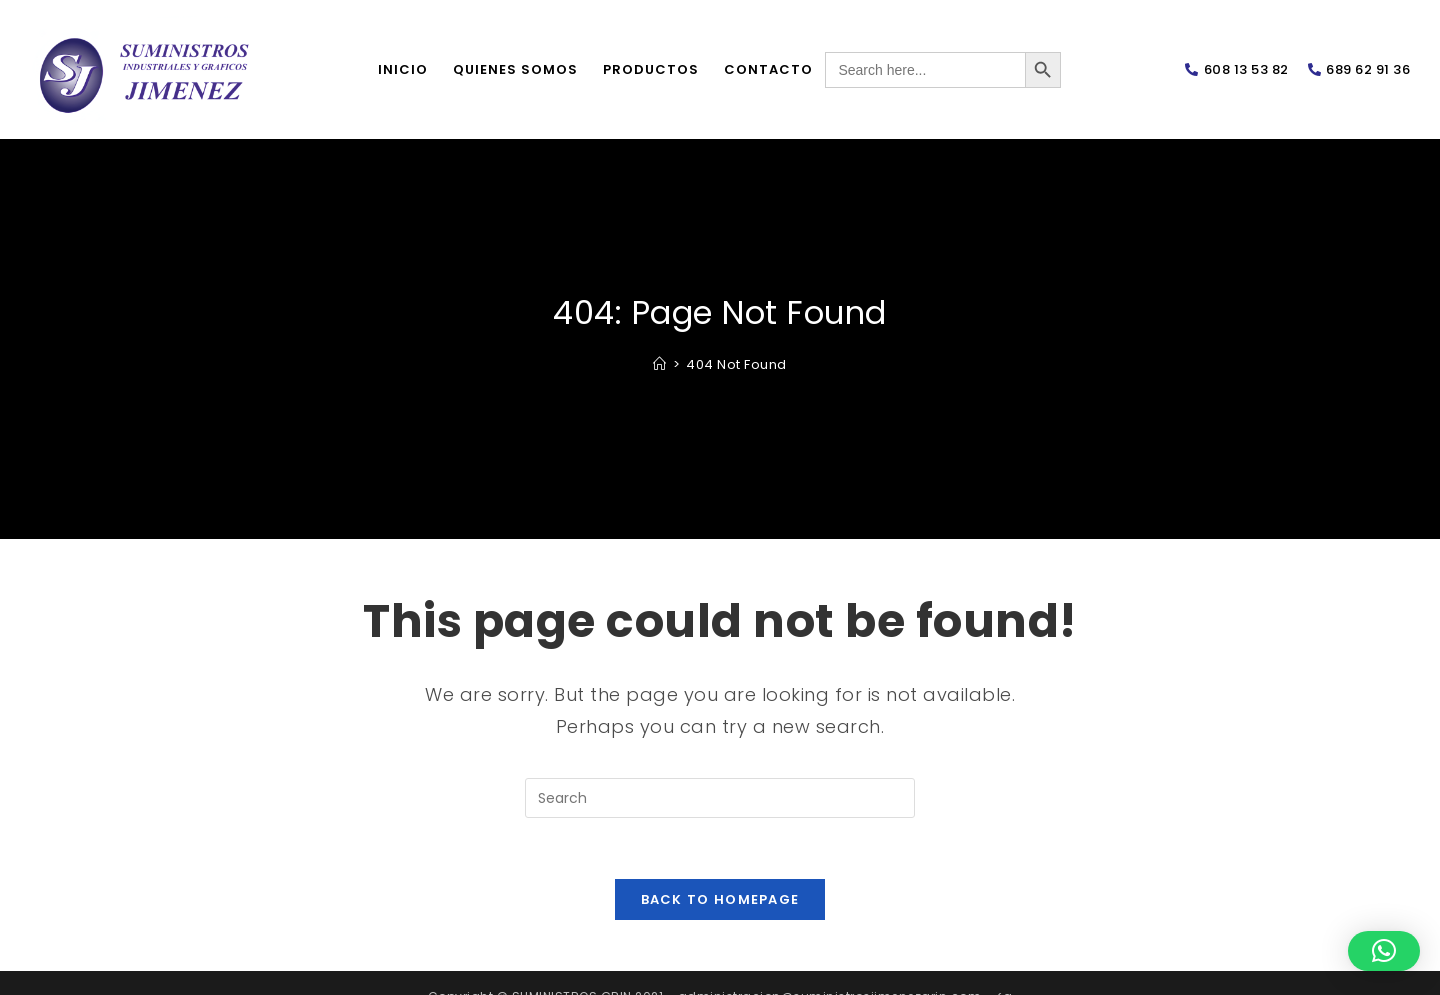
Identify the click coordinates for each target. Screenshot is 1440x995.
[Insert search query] (720, 798)
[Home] (660, 364)
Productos (651, 69)
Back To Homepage (720, 899)
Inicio (403, 69)
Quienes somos (515, 69)
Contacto (768, 69)
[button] (1384, 951)
